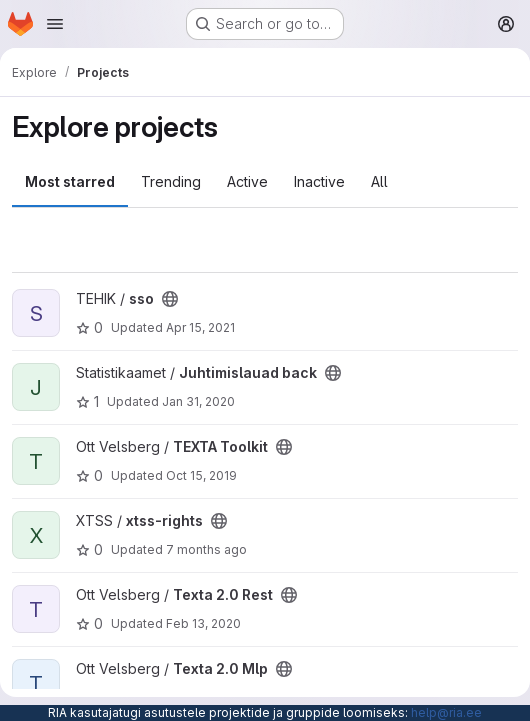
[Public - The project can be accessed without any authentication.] (170, 299)
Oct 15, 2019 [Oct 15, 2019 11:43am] (201, 475)
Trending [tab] (171, 181)
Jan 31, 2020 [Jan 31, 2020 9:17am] (198, 401)
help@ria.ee (446, 712)
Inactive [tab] (319, 181)
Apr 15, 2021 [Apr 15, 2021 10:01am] (200, 327)
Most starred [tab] (70, 181)
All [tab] (379, 181)
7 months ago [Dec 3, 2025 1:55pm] (206, 549)
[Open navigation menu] (55, 24)
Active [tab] (247, 181)
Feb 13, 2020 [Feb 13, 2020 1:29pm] (203, 623)
